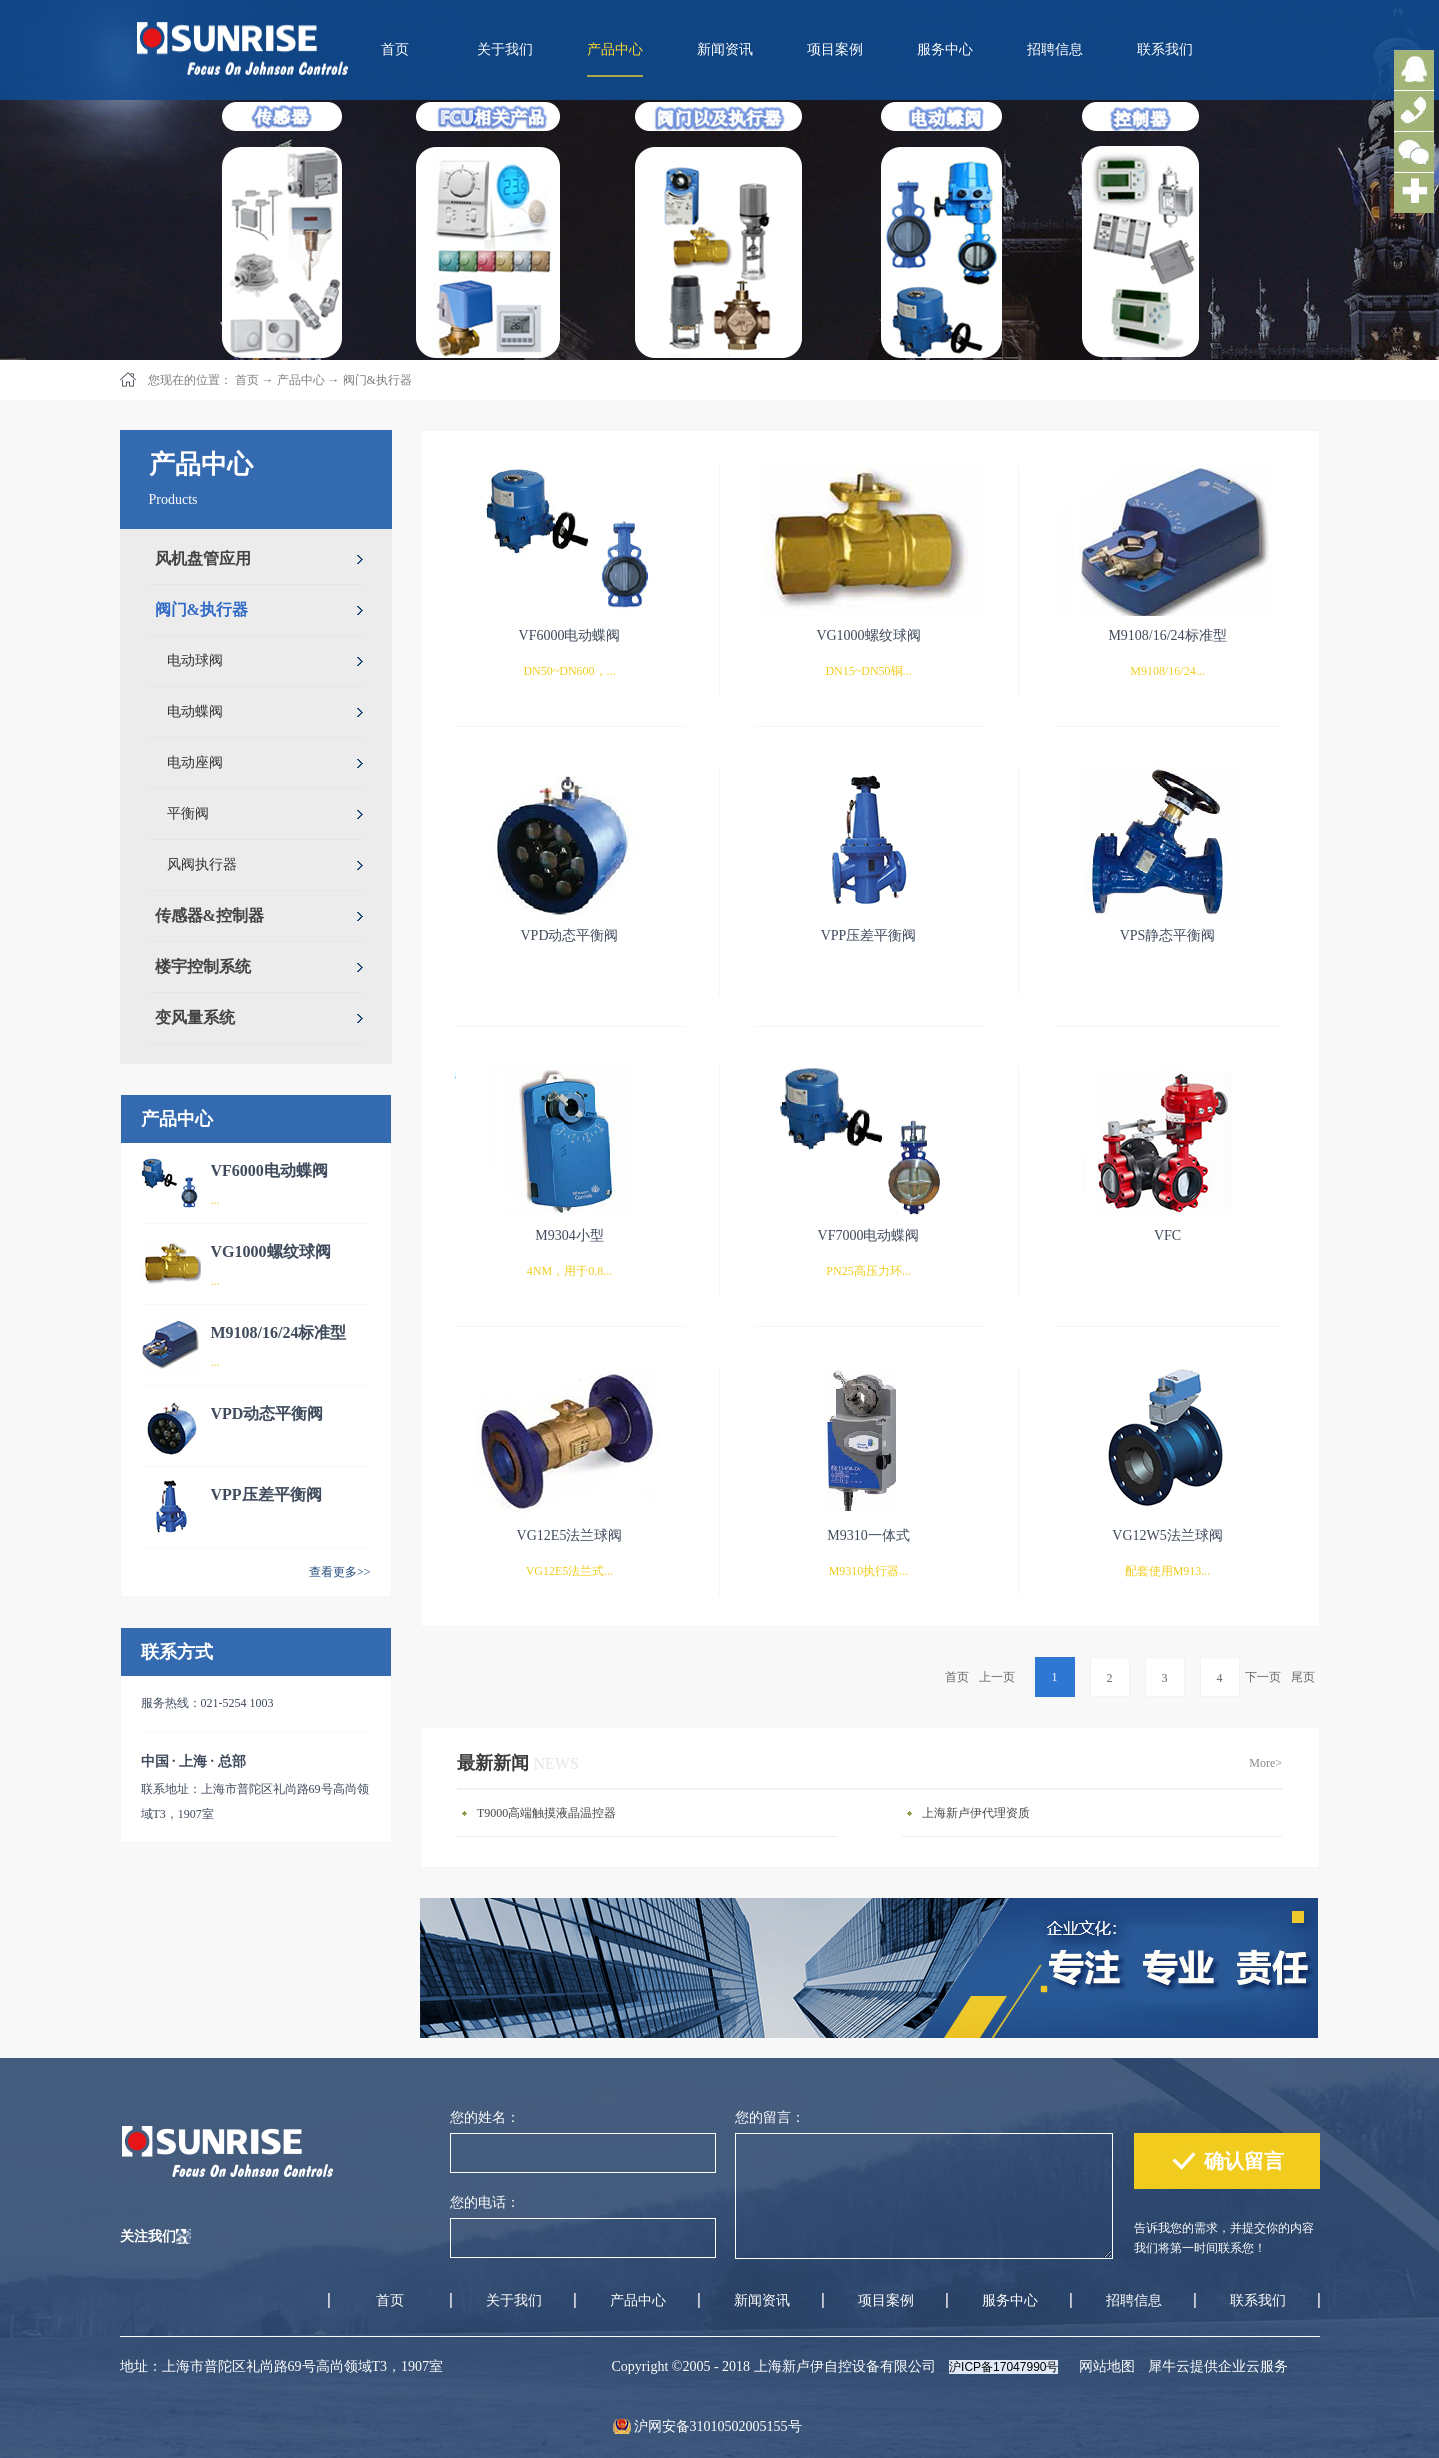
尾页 (1303, 1677)
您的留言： (770, 2117)
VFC (1167, 1235)
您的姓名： (485, 2117)
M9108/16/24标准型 (279, 1332)
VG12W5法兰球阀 (1167, 1535)
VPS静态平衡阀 (1168, 935)
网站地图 (1103, 2366)
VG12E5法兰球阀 (570, 1535)
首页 (395, 49)
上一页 (997, 1677)
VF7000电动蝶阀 (869, 1235)
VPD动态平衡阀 (267, 1413)
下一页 (1263, 1677)
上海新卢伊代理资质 (976, 1813)
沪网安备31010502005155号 (718, 2426)
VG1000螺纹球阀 (271, 1251)
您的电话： (485, 2202)
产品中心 (301, 380)
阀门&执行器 (377, 380)
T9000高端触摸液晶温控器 (546, 1813)
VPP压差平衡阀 (266, 1494)
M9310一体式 (868, 1535)
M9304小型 (569, 1235)
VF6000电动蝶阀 (269, 1170)
